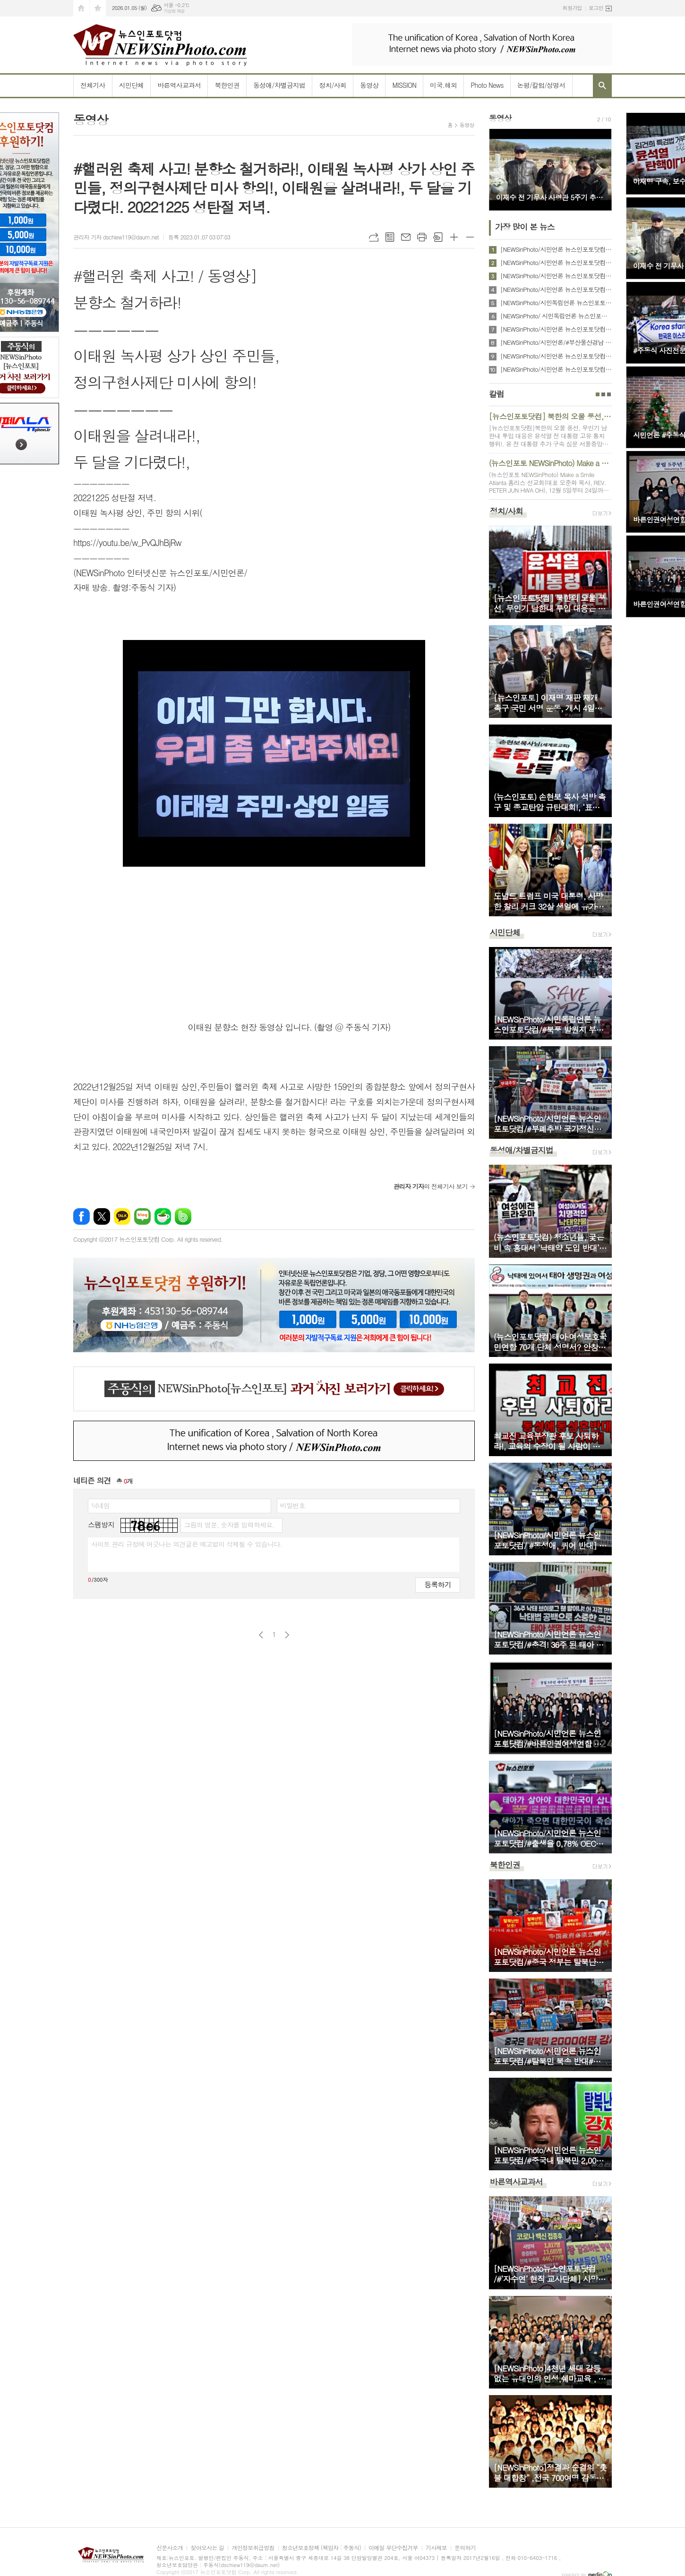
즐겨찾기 (98, 8)
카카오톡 (122, 1216)
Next (600, 169)
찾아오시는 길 (207, 2547)
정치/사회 (332, 85)
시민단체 (131, 85)
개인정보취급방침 (252, 2547)
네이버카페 (162, 1216)
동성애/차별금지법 (279, 85)
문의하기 (465, 2547)
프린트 (422, 237)
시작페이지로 (81, 8)
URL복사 (373, 237)
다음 (287, 1634)
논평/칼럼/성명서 (541, 85)
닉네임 (100, 1505)
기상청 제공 (174, 11)
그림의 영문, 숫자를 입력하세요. (229, 1524)
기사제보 (436, 2547)
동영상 (369, 85)
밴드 (183, 1216)
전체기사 (92, 85)
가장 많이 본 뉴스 (525, 226)
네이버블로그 (142, 1216)
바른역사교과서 (179, 85)
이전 (261, 1634)
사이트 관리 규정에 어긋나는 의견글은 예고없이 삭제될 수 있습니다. (186, 1544)
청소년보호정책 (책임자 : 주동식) (321, 2547)
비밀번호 (292, 1505)
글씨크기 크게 (454, 237)
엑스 (102, 1216)
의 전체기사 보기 (430, 1186)
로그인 (596, 7)
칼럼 (496, 394)
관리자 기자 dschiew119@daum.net (116, 237)
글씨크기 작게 (470, 237)
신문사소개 (169, 2547)
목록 (389, 237)
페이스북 (81, 1216)
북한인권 (227, 85)
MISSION (404, 85)
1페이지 (597, 394)
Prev (501, 169)
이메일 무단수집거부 (393, 2547)
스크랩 (438, 237)
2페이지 (603, 394)
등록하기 (437, 1584)
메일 (406, 237)
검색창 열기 (602, 85)
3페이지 (609, 394)
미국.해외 (443, 85)
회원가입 (572, 7)
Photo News (487, 85)
